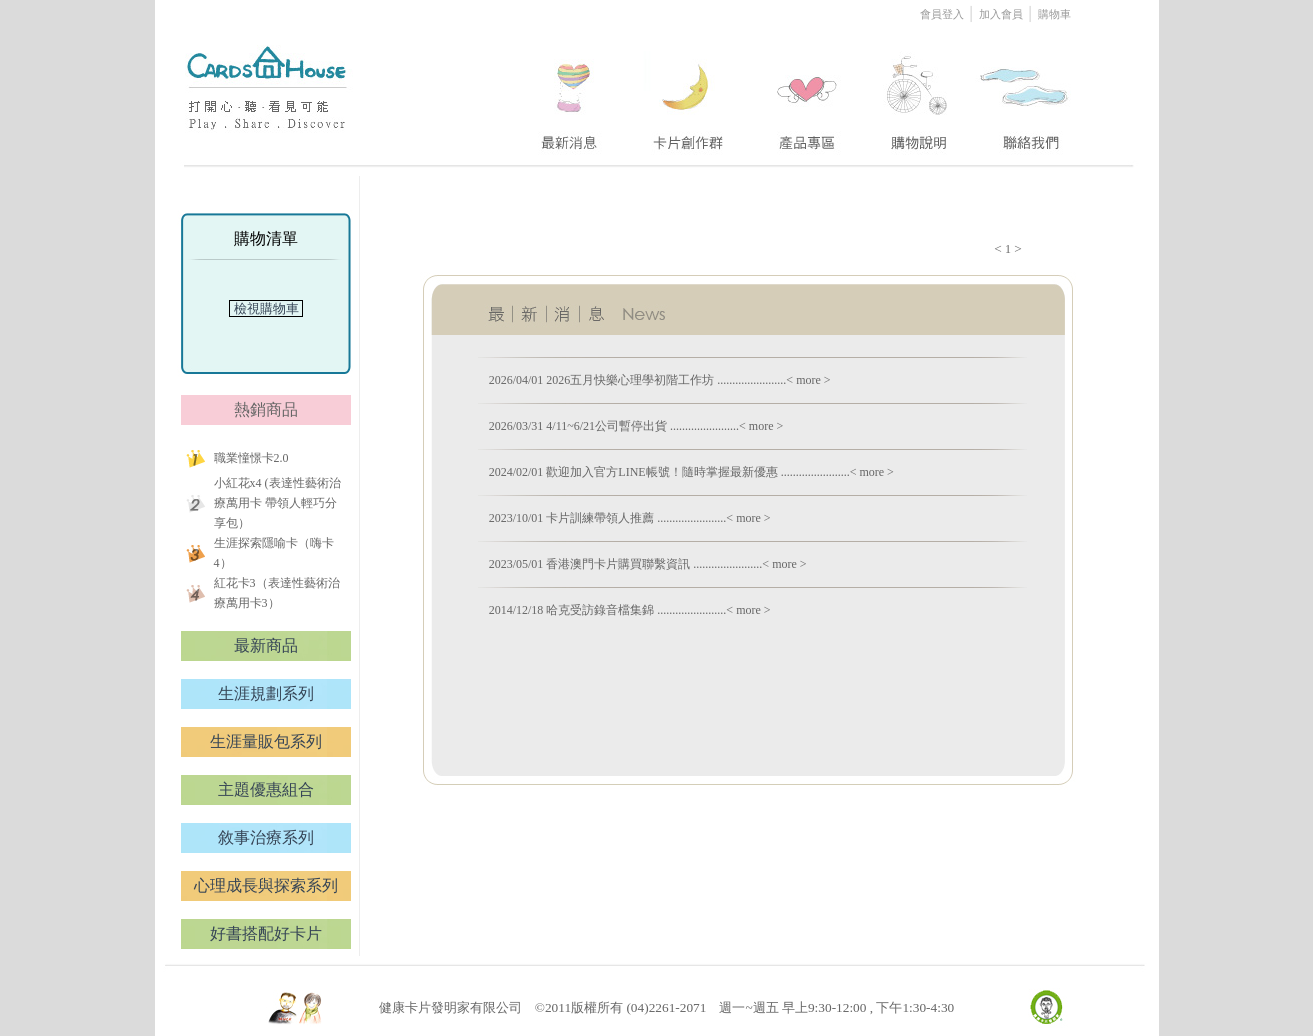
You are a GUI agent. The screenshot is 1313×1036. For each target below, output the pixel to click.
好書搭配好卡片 (266, 933)
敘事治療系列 (266, 837)
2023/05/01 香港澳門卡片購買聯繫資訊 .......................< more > (648, 564)
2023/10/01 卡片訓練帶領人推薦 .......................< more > (630, 518)
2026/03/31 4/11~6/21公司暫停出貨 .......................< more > (636, 426)
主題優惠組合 (266, 789)
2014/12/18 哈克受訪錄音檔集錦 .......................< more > (630, 610)
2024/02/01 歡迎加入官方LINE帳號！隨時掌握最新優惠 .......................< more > (691, 472)
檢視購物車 (266, 308)
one (566, 93)
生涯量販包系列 (266, 741)
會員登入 (943, 14)
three (810, 93)
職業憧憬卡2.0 (251, 458)
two (690, 93)
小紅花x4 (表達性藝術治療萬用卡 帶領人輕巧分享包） (277, 503)
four (917, 93)
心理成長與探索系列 (266, 885)
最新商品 (266, 645)
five (1025, 93)
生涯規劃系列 (266, 693)
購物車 (1054, 14)
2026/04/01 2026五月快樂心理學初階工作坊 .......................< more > (660, 380)
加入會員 (1001, 14)
